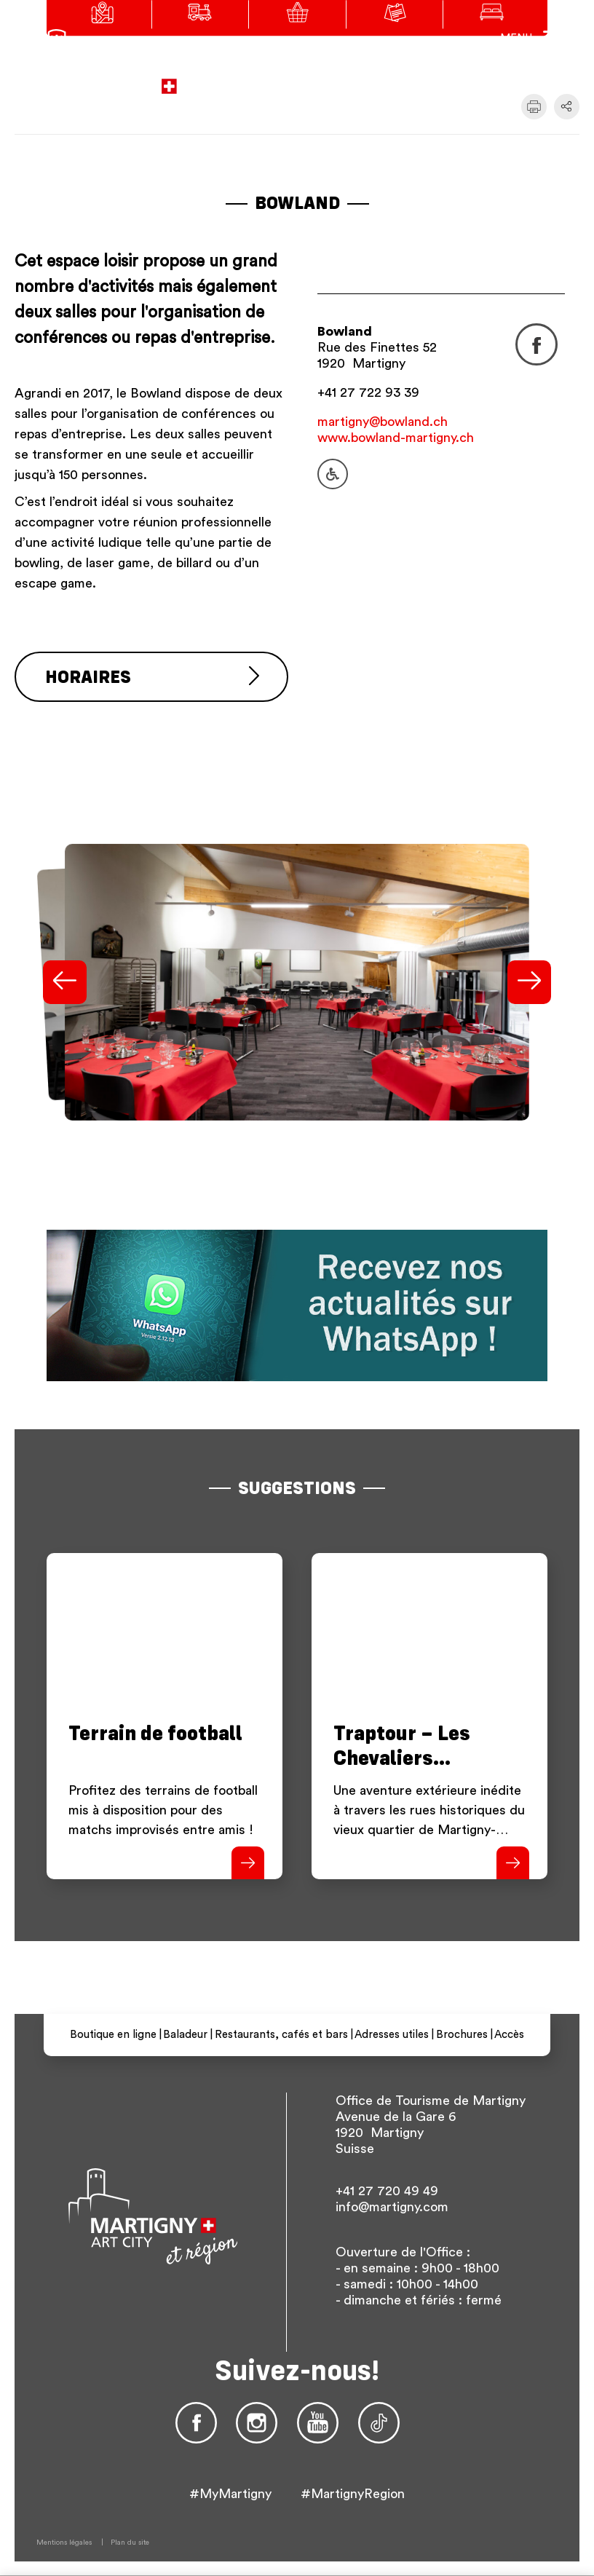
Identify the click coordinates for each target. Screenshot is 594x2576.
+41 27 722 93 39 (368, 392)
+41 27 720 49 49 (387, 2190)
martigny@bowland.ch (382, 421)
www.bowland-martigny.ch (395, 437)
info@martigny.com (392, 2206)
